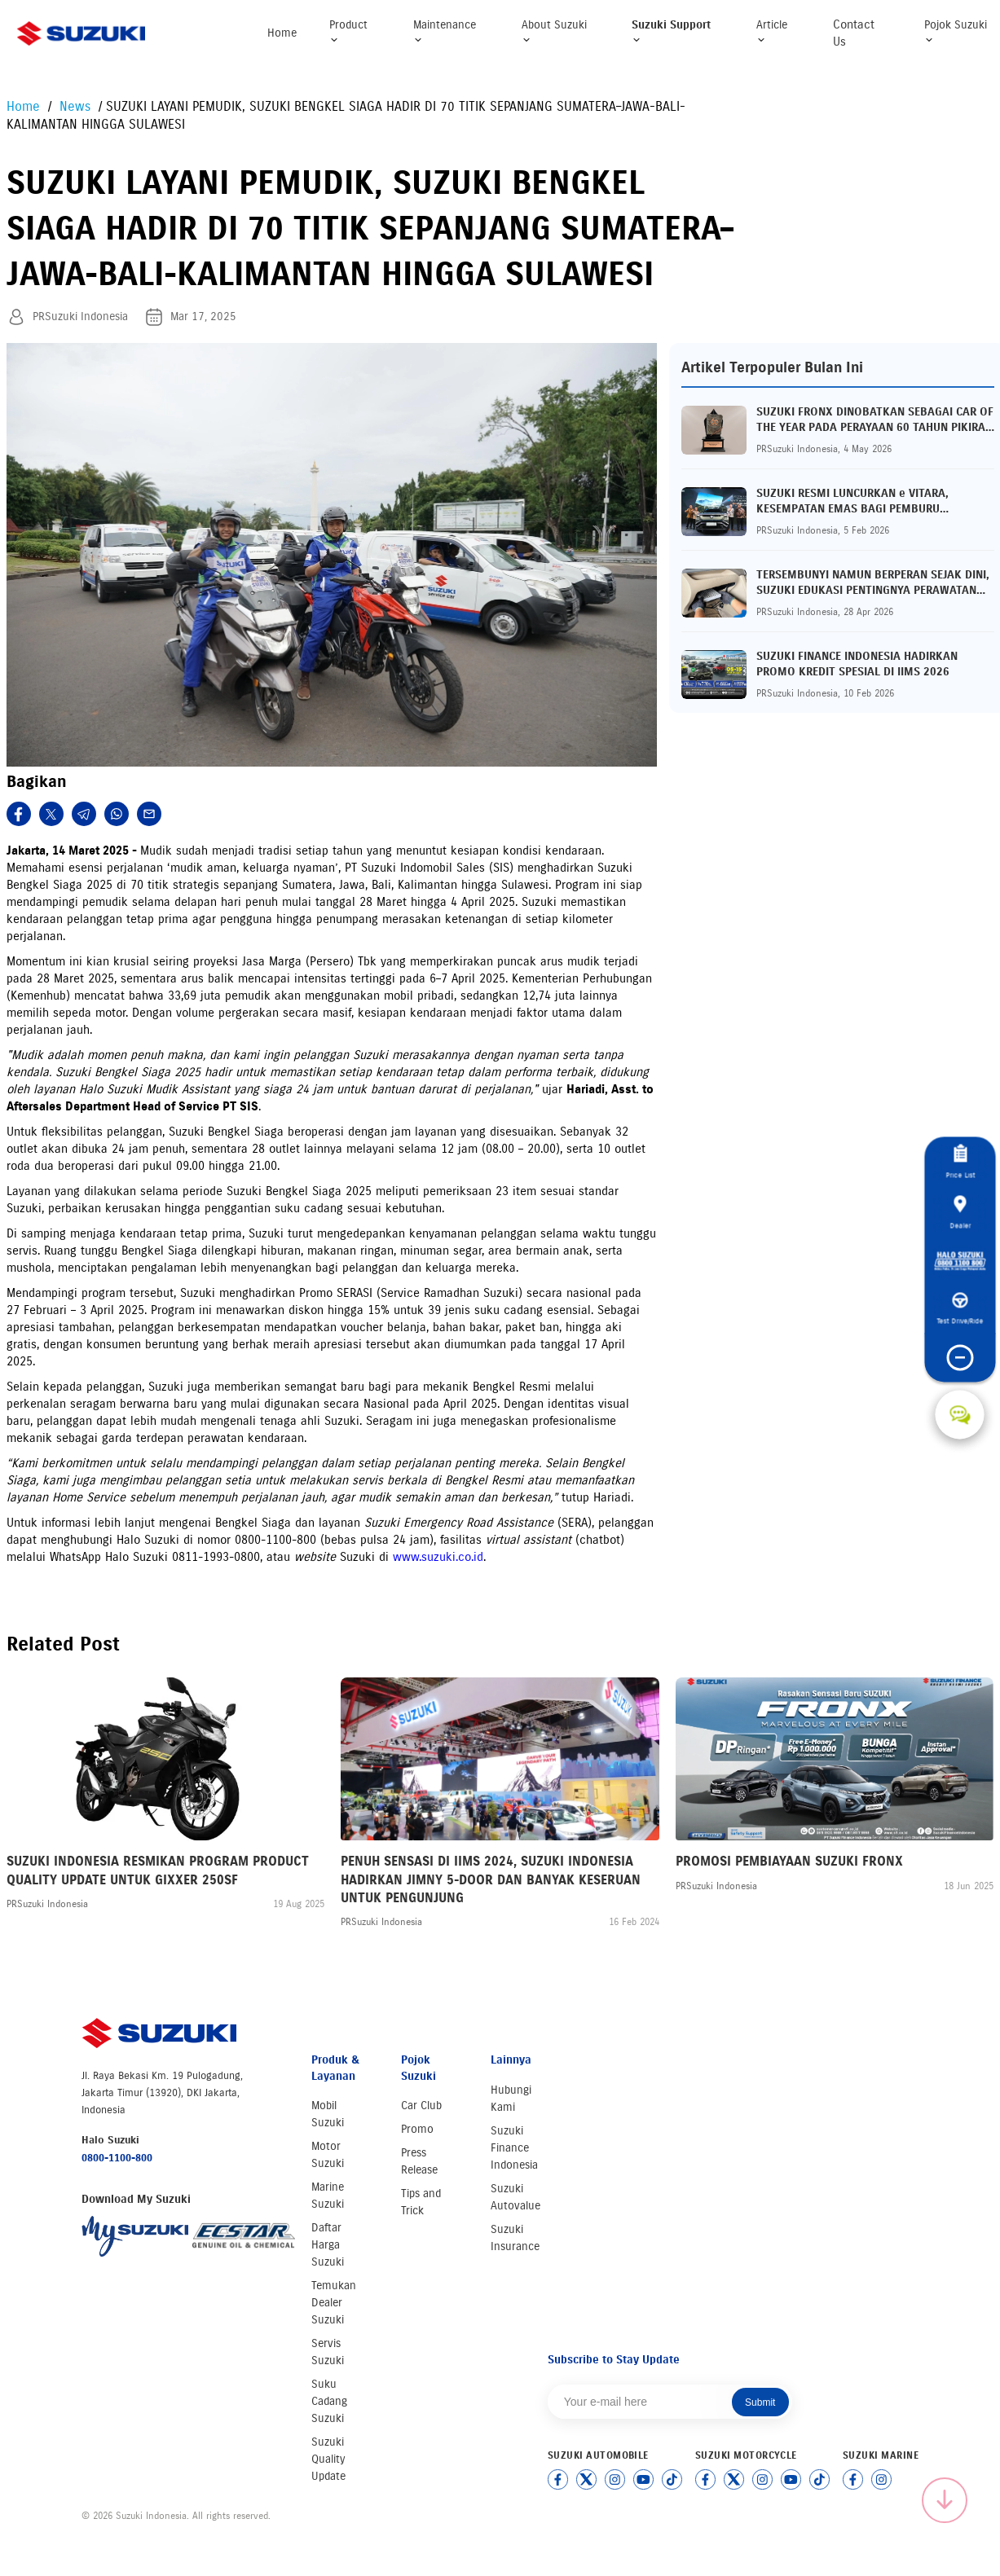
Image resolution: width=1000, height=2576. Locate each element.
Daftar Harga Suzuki (327, 2245)
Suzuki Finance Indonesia (514, 2148)
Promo (417, 2129)
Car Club (421, 2105)
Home (282, 33)
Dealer (960, 1212)
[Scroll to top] (944, 2500)
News (77, 106)
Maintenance (444, 31)
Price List (960, 1162)
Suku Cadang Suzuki (329, 2401)
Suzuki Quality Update (328, 2459)
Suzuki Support (671, 31)
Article (771, 31)
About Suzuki (554, 31)
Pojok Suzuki (955, 31)
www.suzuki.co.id (438, 1557)
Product (348, 31)
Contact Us (853, 33)
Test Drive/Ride (959, 1309)
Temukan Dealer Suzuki (333, 2303)
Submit (760, 2402)
